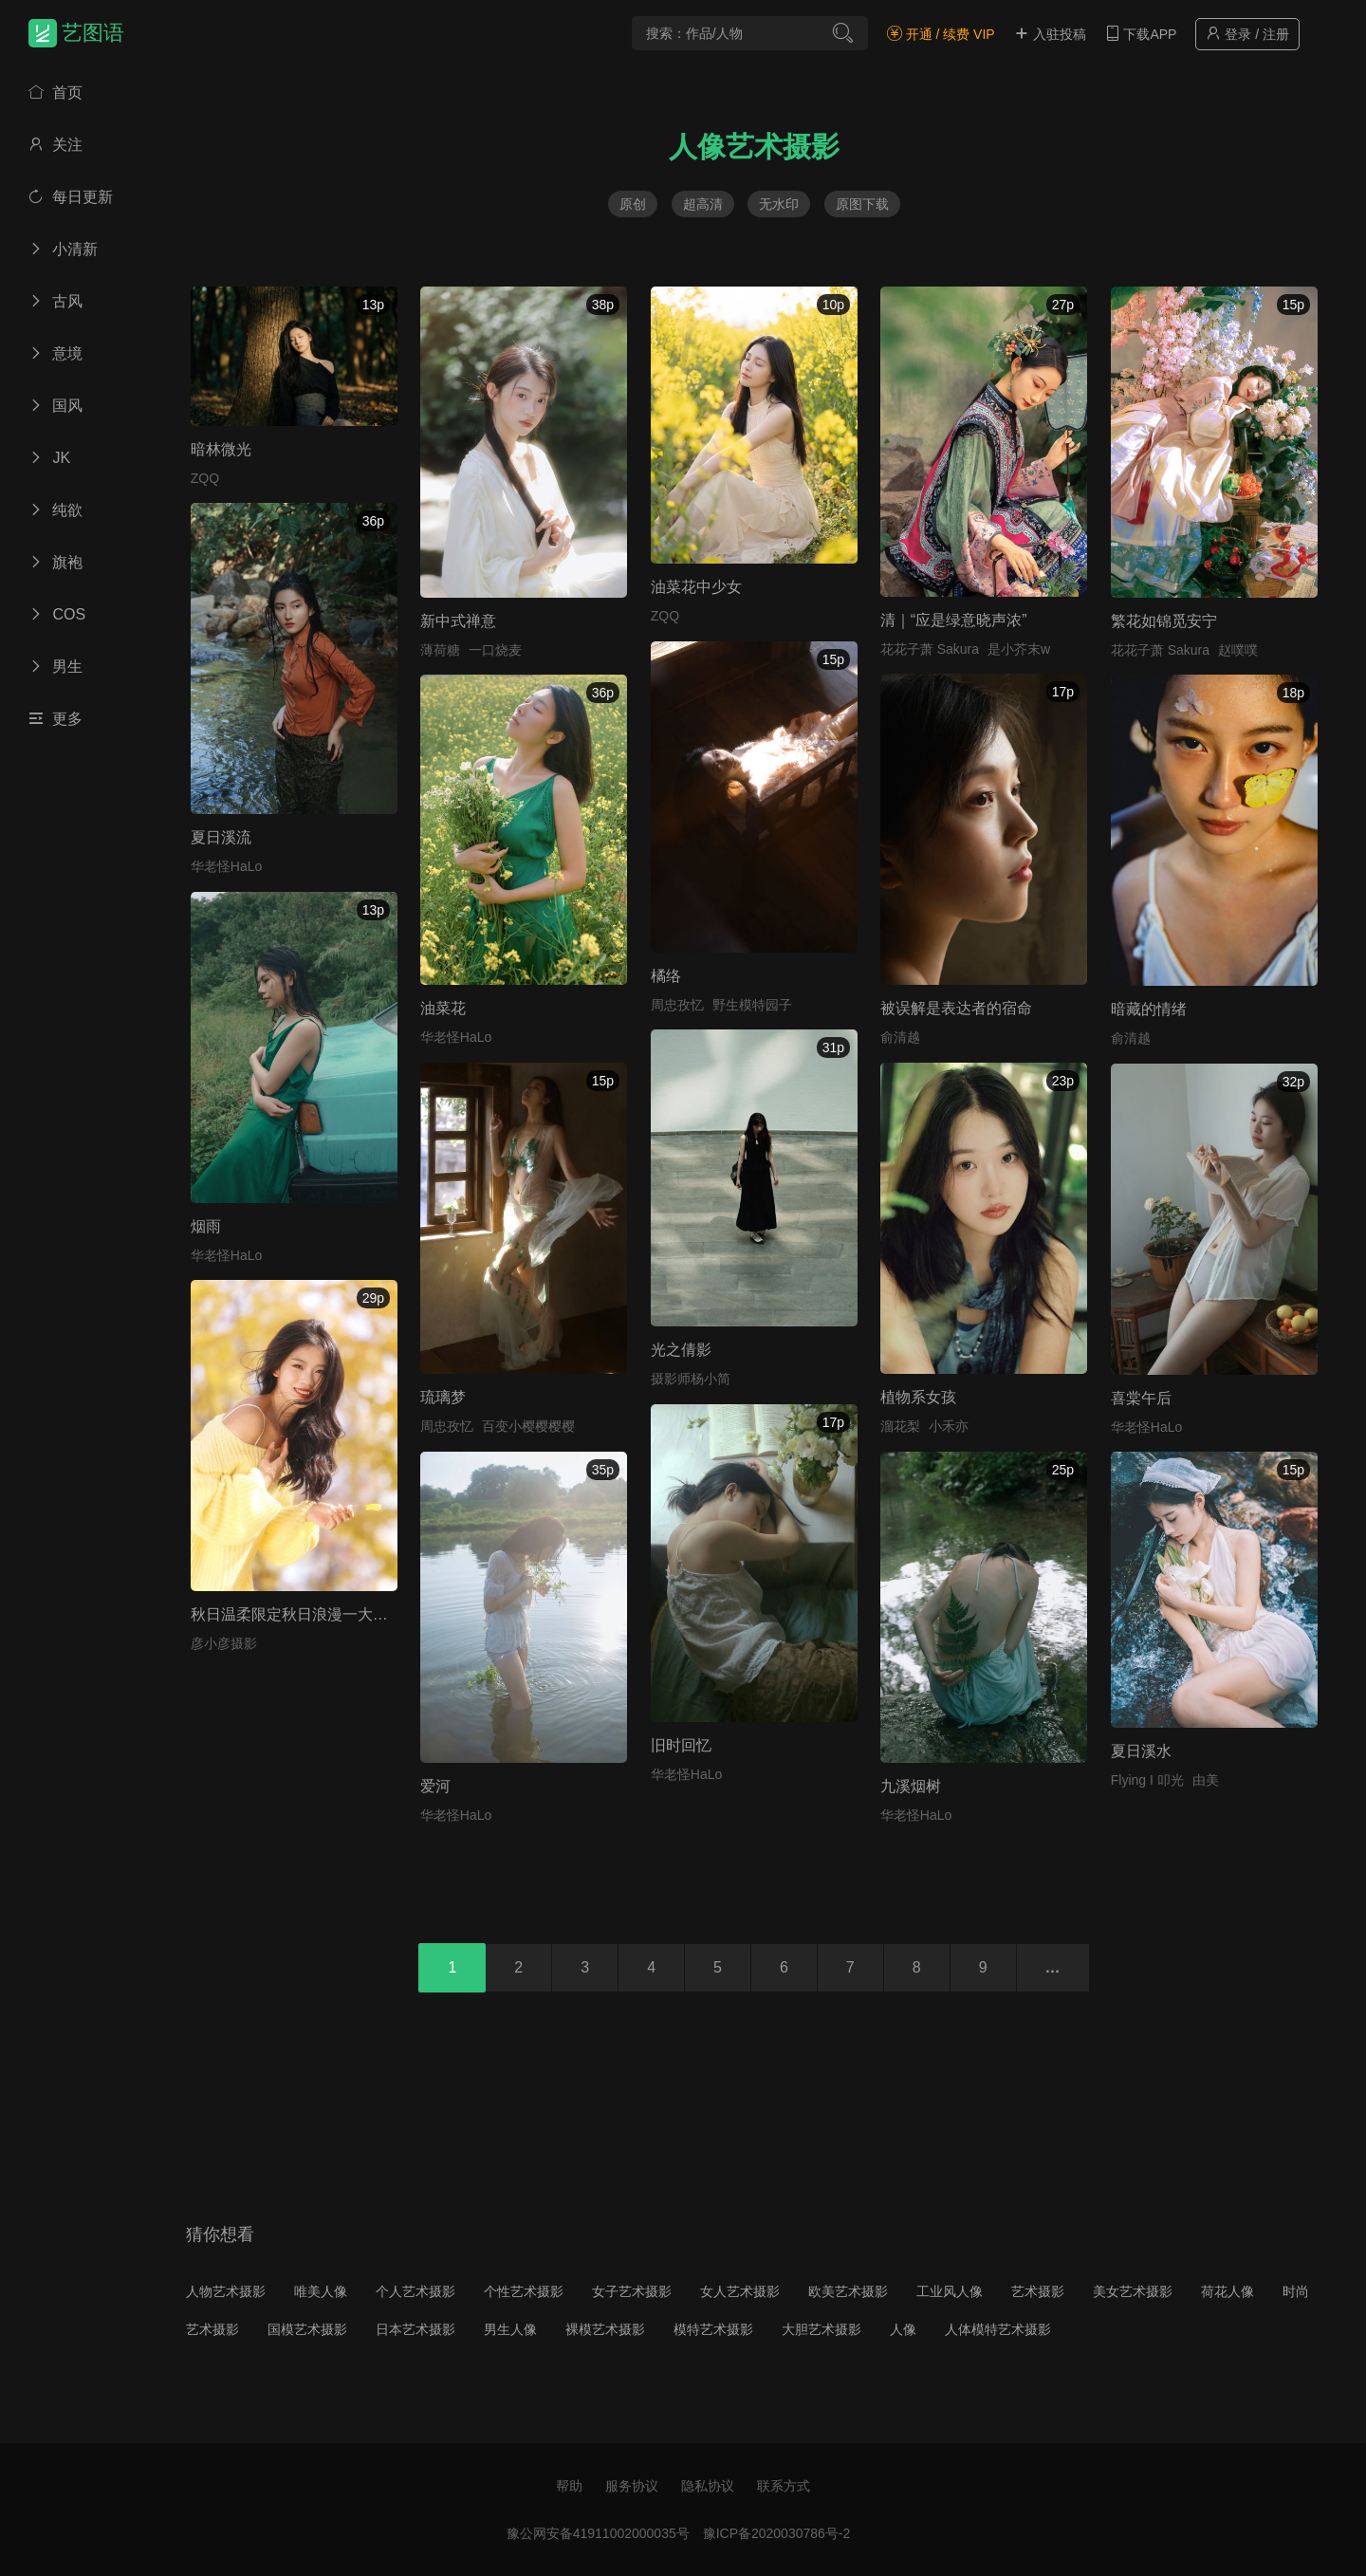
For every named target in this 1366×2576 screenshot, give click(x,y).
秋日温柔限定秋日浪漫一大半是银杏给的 (327, 1614)
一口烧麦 (495, 650)
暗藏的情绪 (1149, 1009)
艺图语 (93, 33)
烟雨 (206, 1226)
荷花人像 (1227, 2291)
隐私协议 (707, 2485)
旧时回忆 (681, 1745)
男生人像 (510, 2329)
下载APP (1141, 34)
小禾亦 (949, 1426)
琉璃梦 (443, 1397)
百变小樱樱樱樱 (528, 1426)
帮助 (569, 2485)
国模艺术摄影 (307, 2329)
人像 (903, 2329)
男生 (55, 666)
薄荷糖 (440, 650)
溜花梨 (900, 1426)
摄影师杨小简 (690, 1378)
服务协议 (631, 2485)
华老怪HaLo (226, 866)
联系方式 (783, 2485)
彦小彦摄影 (224, 1643)
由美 (1205, 1780)
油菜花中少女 (696, 587)
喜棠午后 (1141, 1398)
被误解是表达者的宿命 (956, 1008)
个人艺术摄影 (415, 2291)
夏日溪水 (1141, 1751)
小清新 (63, 249)
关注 (55, 145)
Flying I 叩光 (1147, 1780)
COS (56, 614)
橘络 (666, 976)
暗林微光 (221, 449)
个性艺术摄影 (523, 2291)
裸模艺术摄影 (605, 2329)
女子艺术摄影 (632, 2291)
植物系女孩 (918, 1397)
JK (49, 458)
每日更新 (70, 197)
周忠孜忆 (677, 1004)
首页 (55, 92)
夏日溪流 (221, 837)
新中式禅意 (458, 621)
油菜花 (443, 1008)
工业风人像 (949, 2291)
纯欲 (55, 510)
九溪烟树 (910, 1786)
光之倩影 (681, 1350)
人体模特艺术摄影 (998, 2329)
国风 (55, 406)
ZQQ (205, 478)
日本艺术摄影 (415, 2329)
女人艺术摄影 (740, 2291)
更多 (55, 719)
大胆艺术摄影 (821, 2329)
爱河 (435, 1786)
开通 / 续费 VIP (941, 34)
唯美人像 (320, 2291)
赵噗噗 (1238, 650)
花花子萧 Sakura (929, 649)
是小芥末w (1019, 649)
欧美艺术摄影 (848, 2291)
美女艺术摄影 (1132, 2291)
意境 (55, 353)
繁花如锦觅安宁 (1164, 621)
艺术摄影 (1037, 2291)
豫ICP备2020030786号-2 (777, 2533)
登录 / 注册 (1247, 34)
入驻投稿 (1050, 34)
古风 (55, 301)
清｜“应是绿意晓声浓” (953, 620)
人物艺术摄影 (226, 2291)
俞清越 (900, 1037)
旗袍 (55, 562)
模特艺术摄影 (713, 2329)
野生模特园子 (752, 1004)
